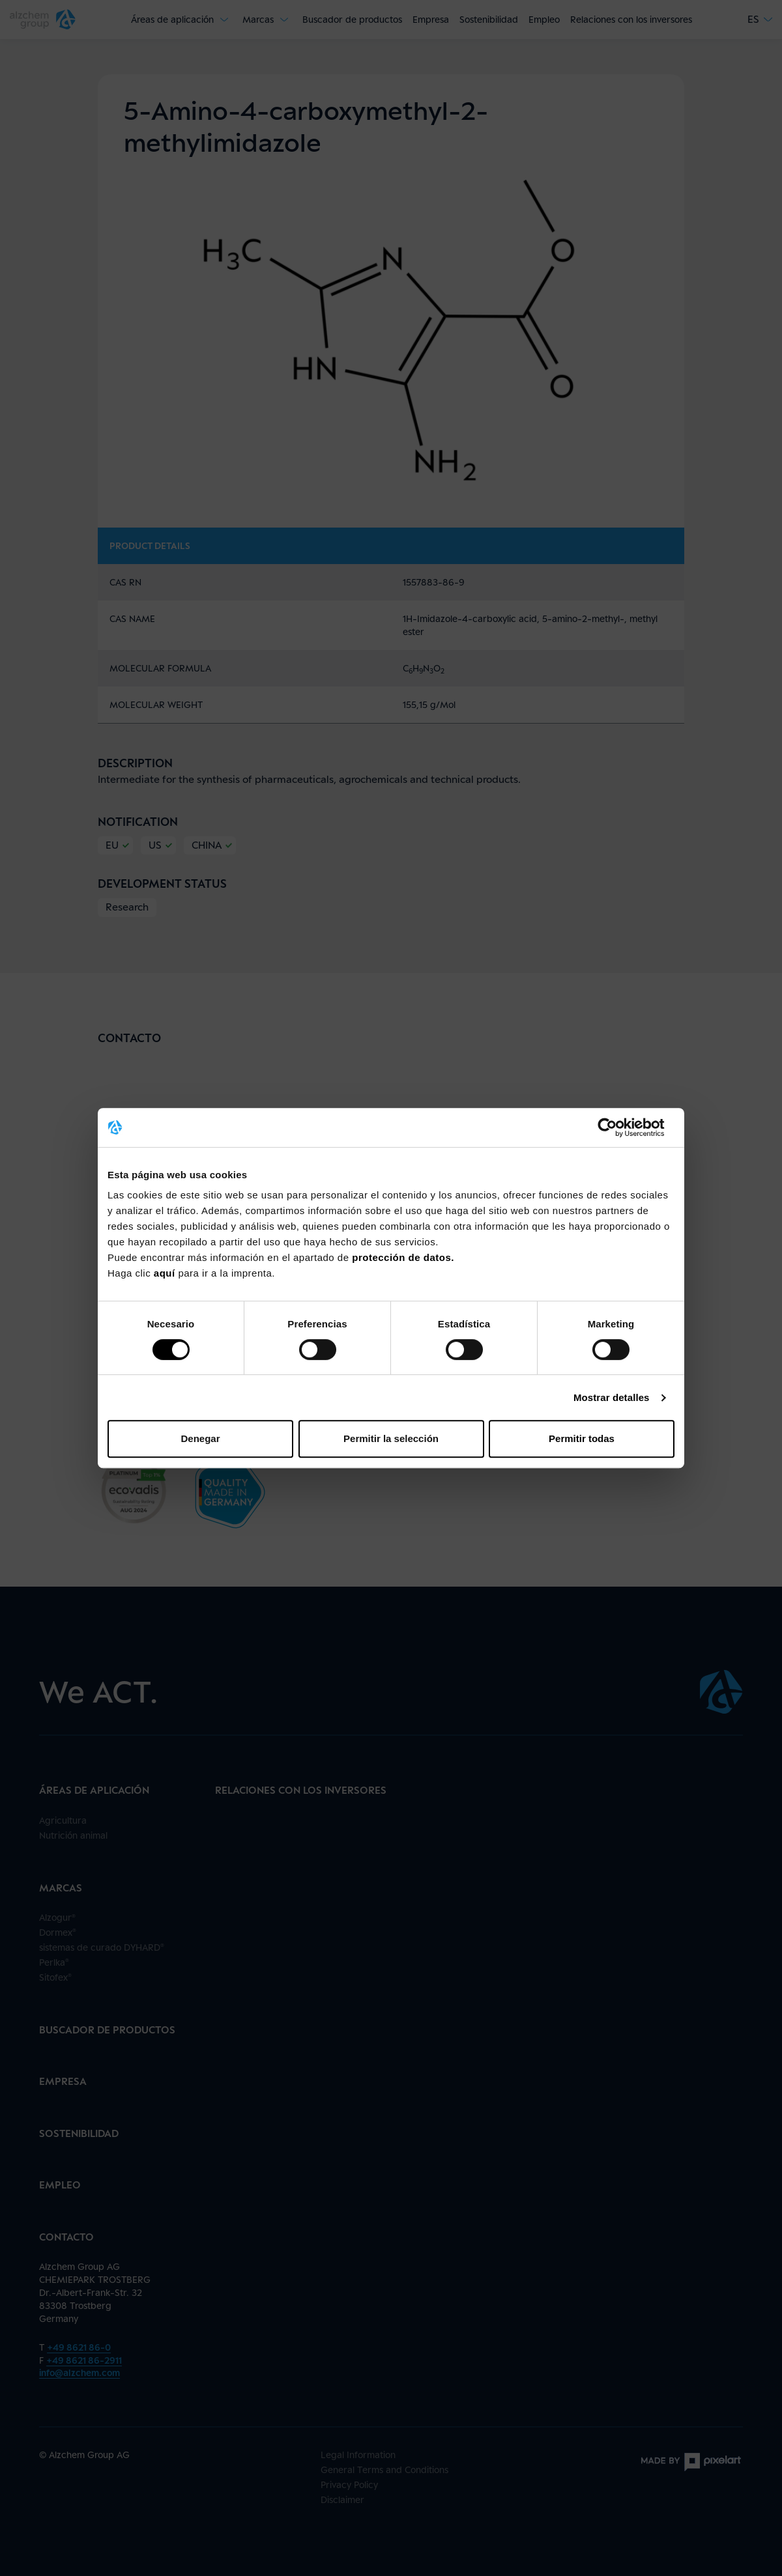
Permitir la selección (391, 1438)
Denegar (200, 1438)
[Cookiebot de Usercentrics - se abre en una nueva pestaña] (617, 1127)
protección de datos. (403, 1257)
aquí (166, 1273)
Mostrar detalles (611, 1397)
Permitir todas (582, 1438)
